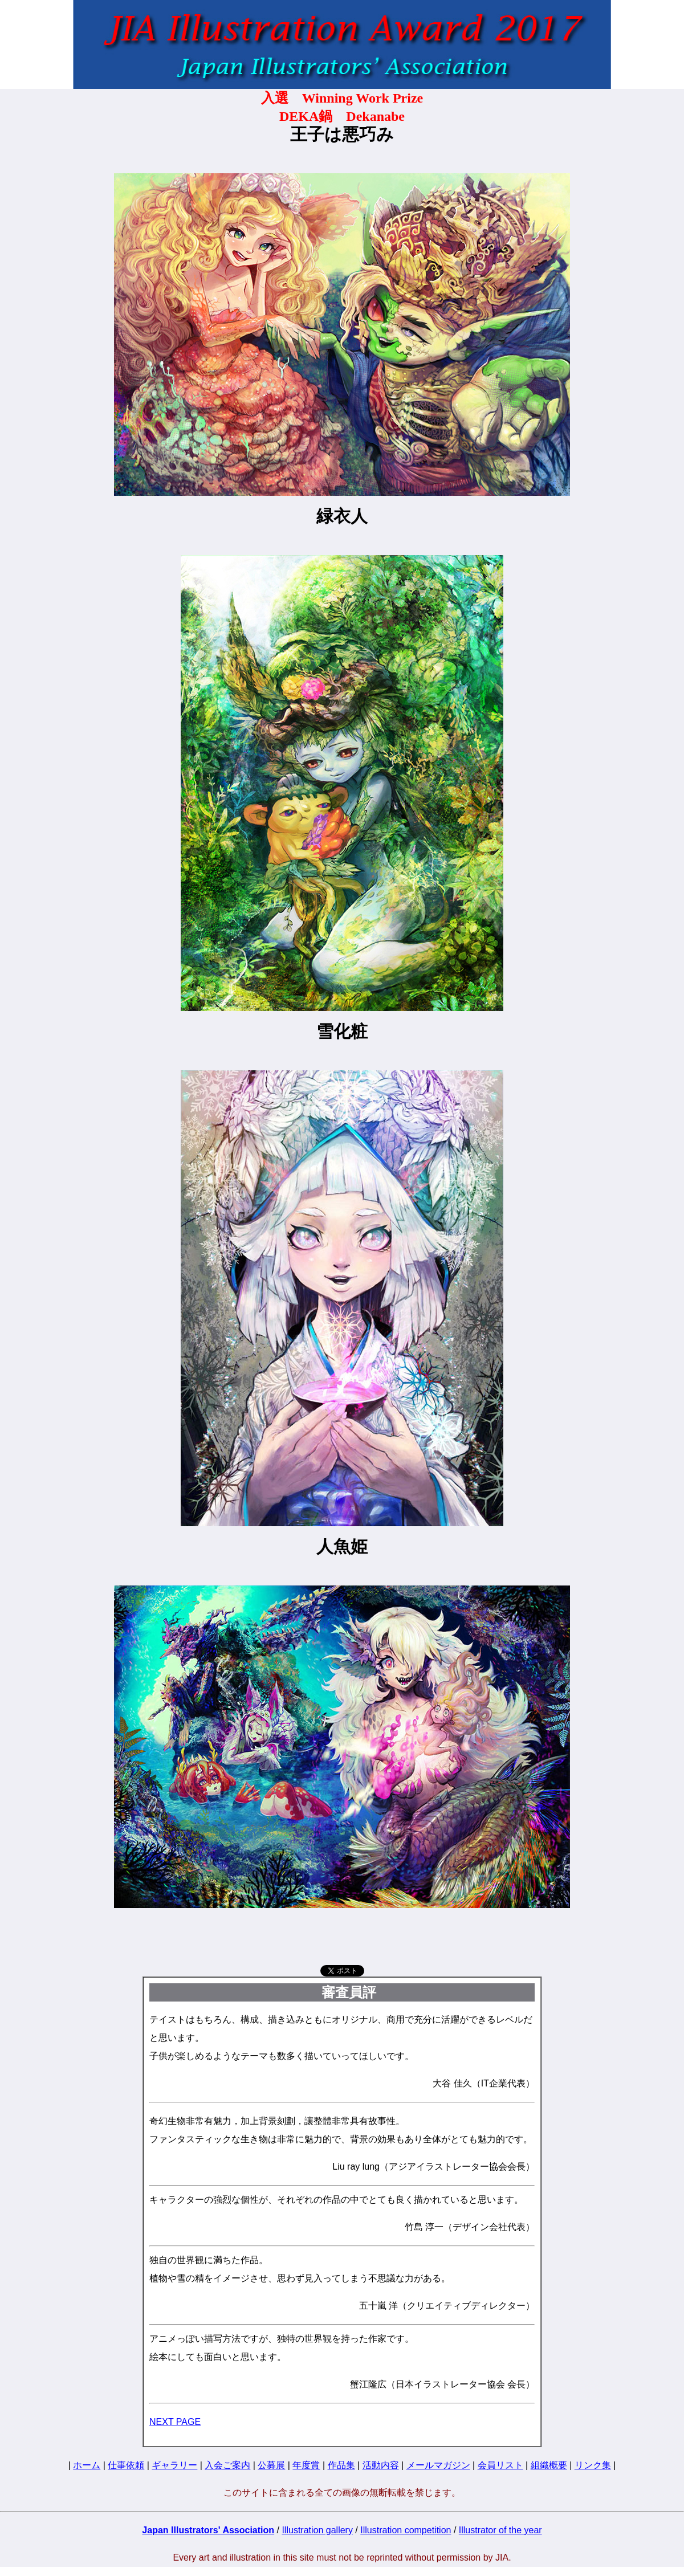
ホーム (86, 2465)
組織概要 (549, 2465)
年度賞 (306, 2465)
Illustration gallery (317, 2530)
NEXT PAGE (175, 2422)
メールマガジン (438, 2465)
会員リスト (500, 2465)
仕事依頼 (126, 2465)
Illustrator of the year (500, 2530)
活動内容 (381, 2465)
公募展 (271, 2465)
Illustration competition (405, 2530)
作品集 (341, 2465)
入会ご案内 (227, 2465)
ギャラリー (174, 2465)
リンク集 (593, 2465)
